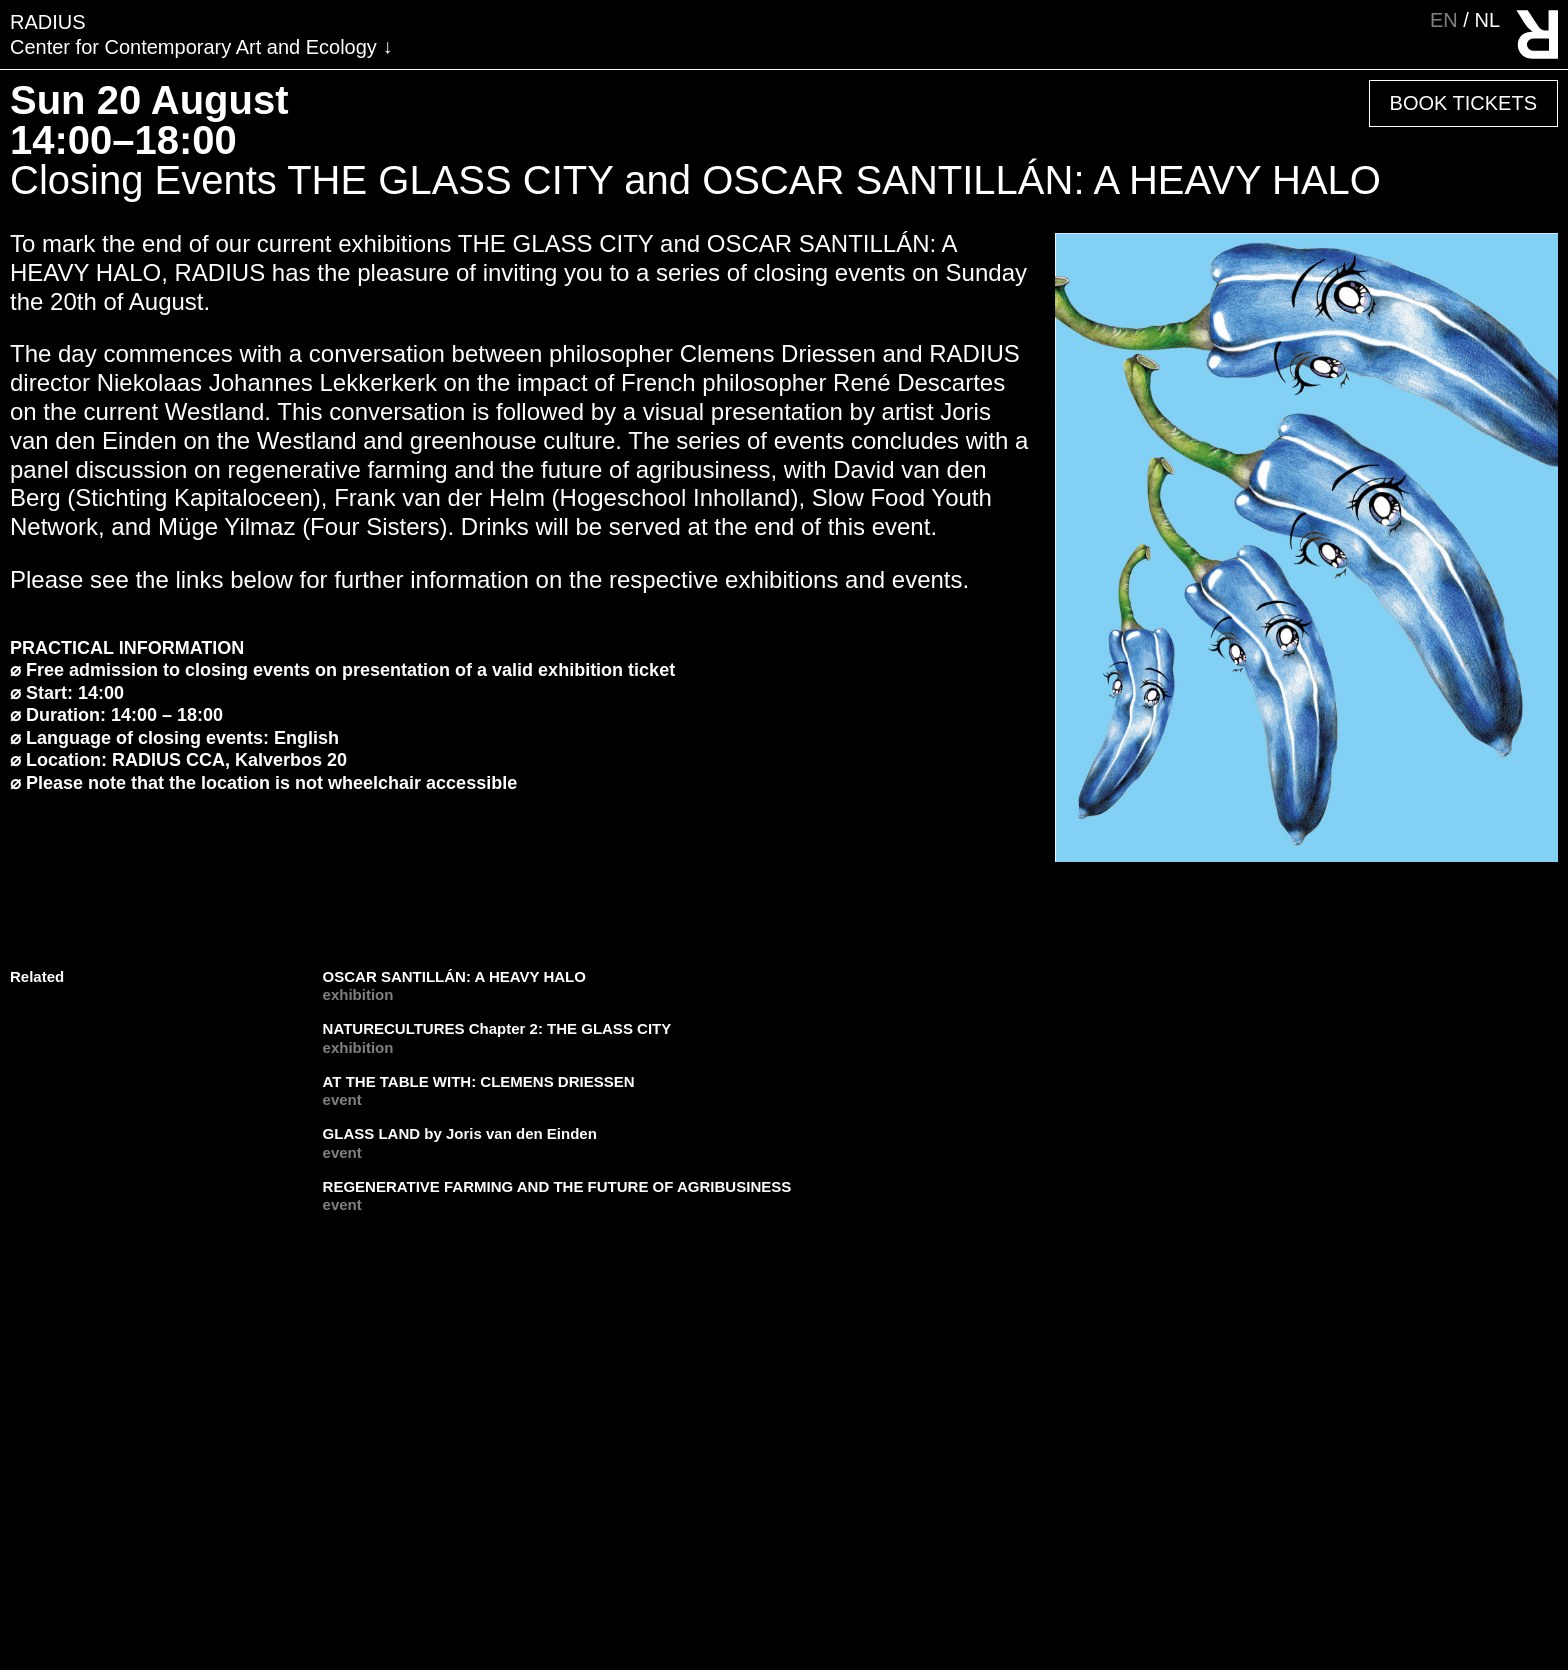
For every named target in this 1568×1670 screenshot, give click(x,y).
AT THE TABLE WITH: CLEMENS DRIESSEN (479, 1081)
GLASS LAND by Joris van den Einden (460, 1133)
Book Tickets (1463, 103)
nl (1487, 20)
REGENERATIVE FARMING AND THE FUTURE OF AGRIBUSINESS (557, 1186)
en (1446, 20)
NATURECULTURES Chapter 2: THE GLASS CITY (497, 1028)
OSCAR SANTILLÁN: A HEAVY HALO (454, 976)
